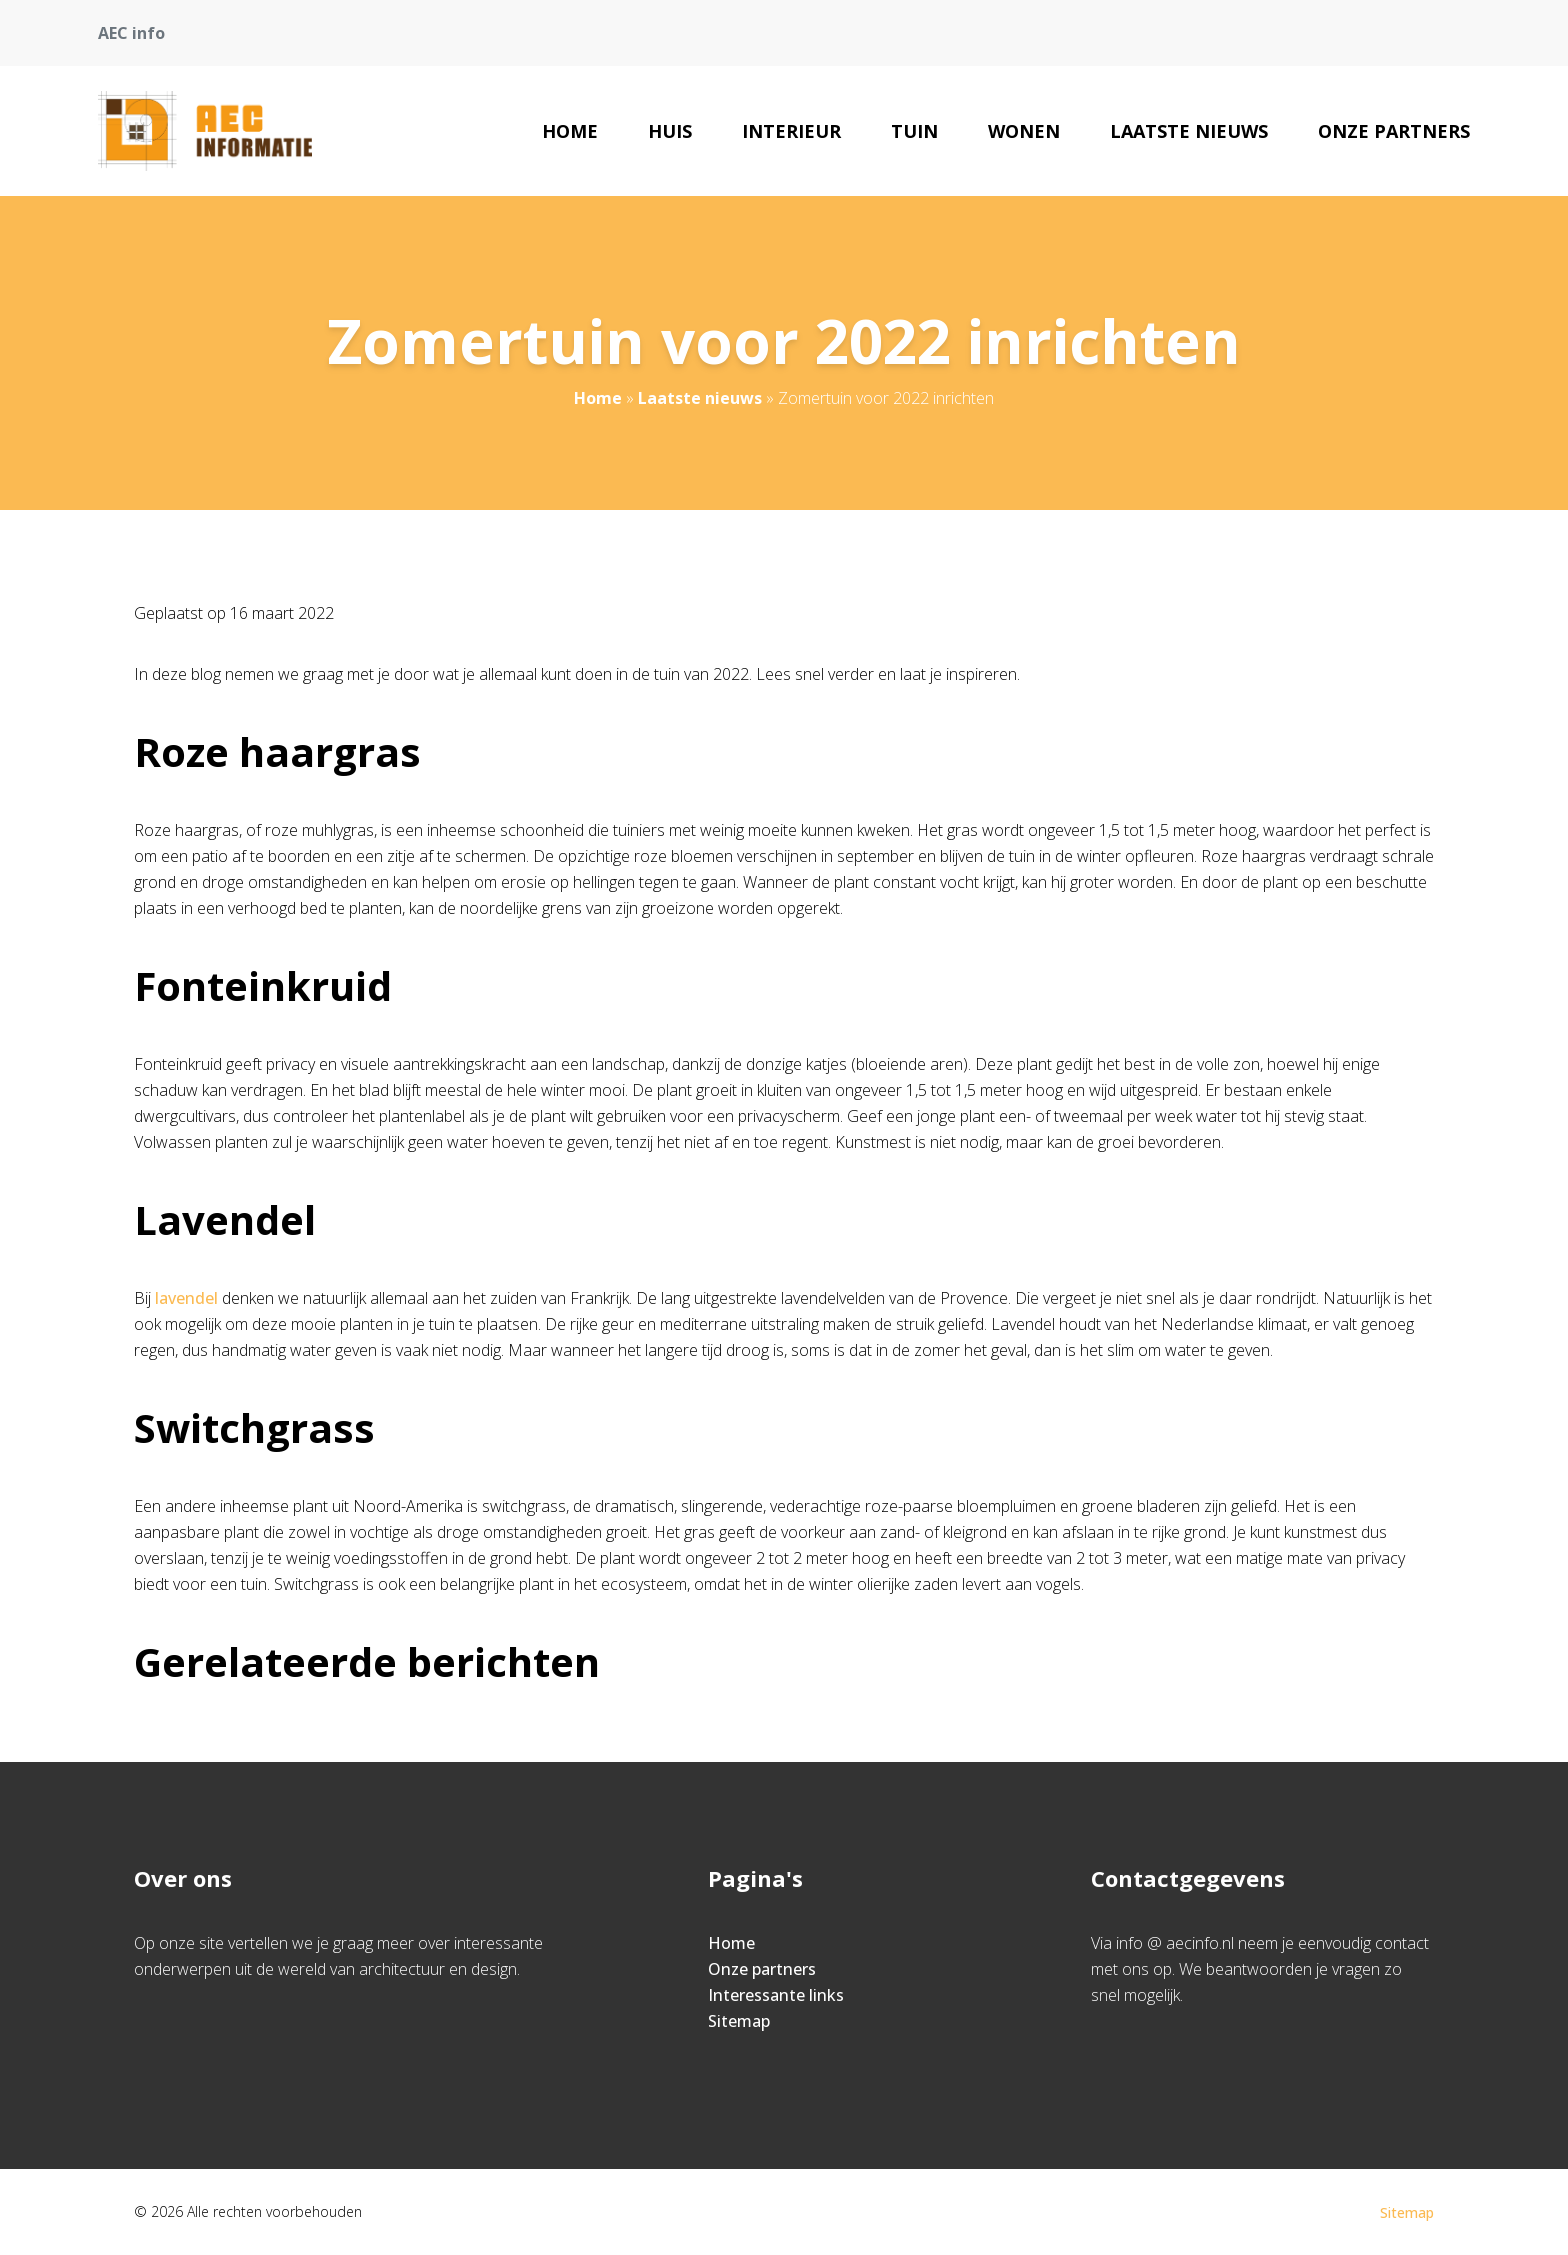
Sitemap (739, 2021)
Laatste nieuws (1189, 131)
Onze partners (1394, 131)
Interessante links (776, 1995)
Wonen (1024, 131)
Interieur (791, 131)
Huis (670, 131)
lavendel (186, 1298)
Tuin (914, 131)
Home (570, 131)
